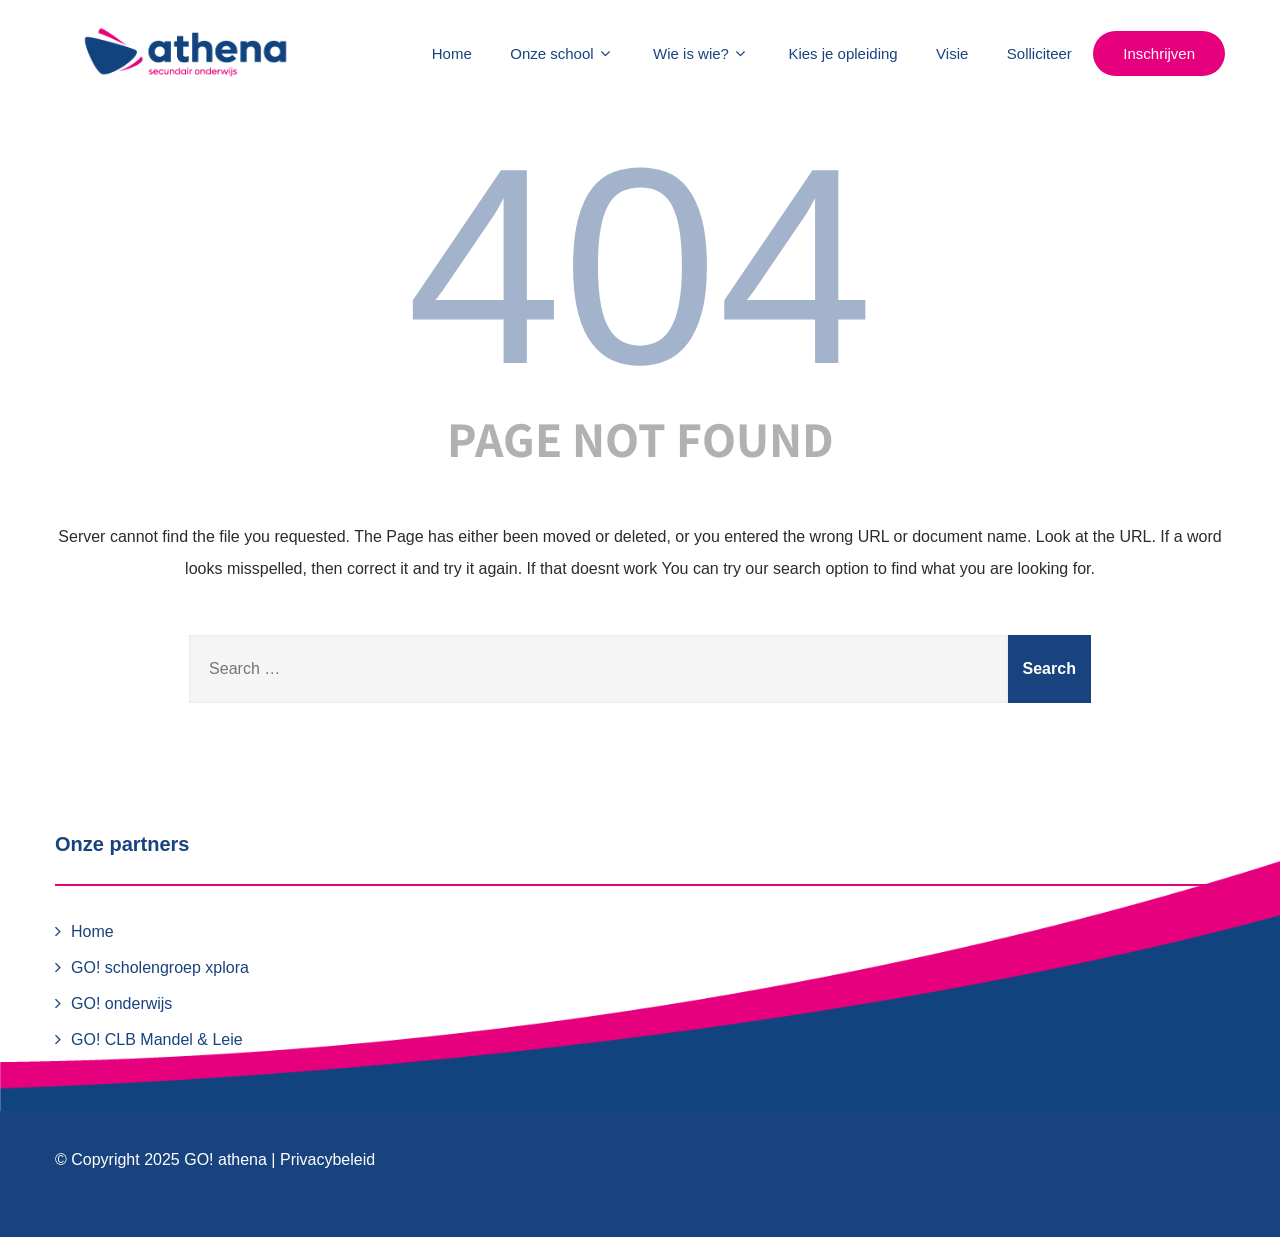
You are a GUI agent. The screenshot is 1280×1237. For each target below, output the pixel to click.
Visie (952, 53)
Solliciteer (1039, 53)
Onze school (562, 53)
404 (639, 266)
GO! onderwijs (121, 1003)
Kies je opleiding (842, 53)
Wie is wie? (701, 53)
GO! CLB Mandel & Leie (157, 1039)
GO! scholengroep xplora (160, 967)
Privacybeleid (327, 1159)
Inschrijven (1159, 53)
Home (452, 53)
